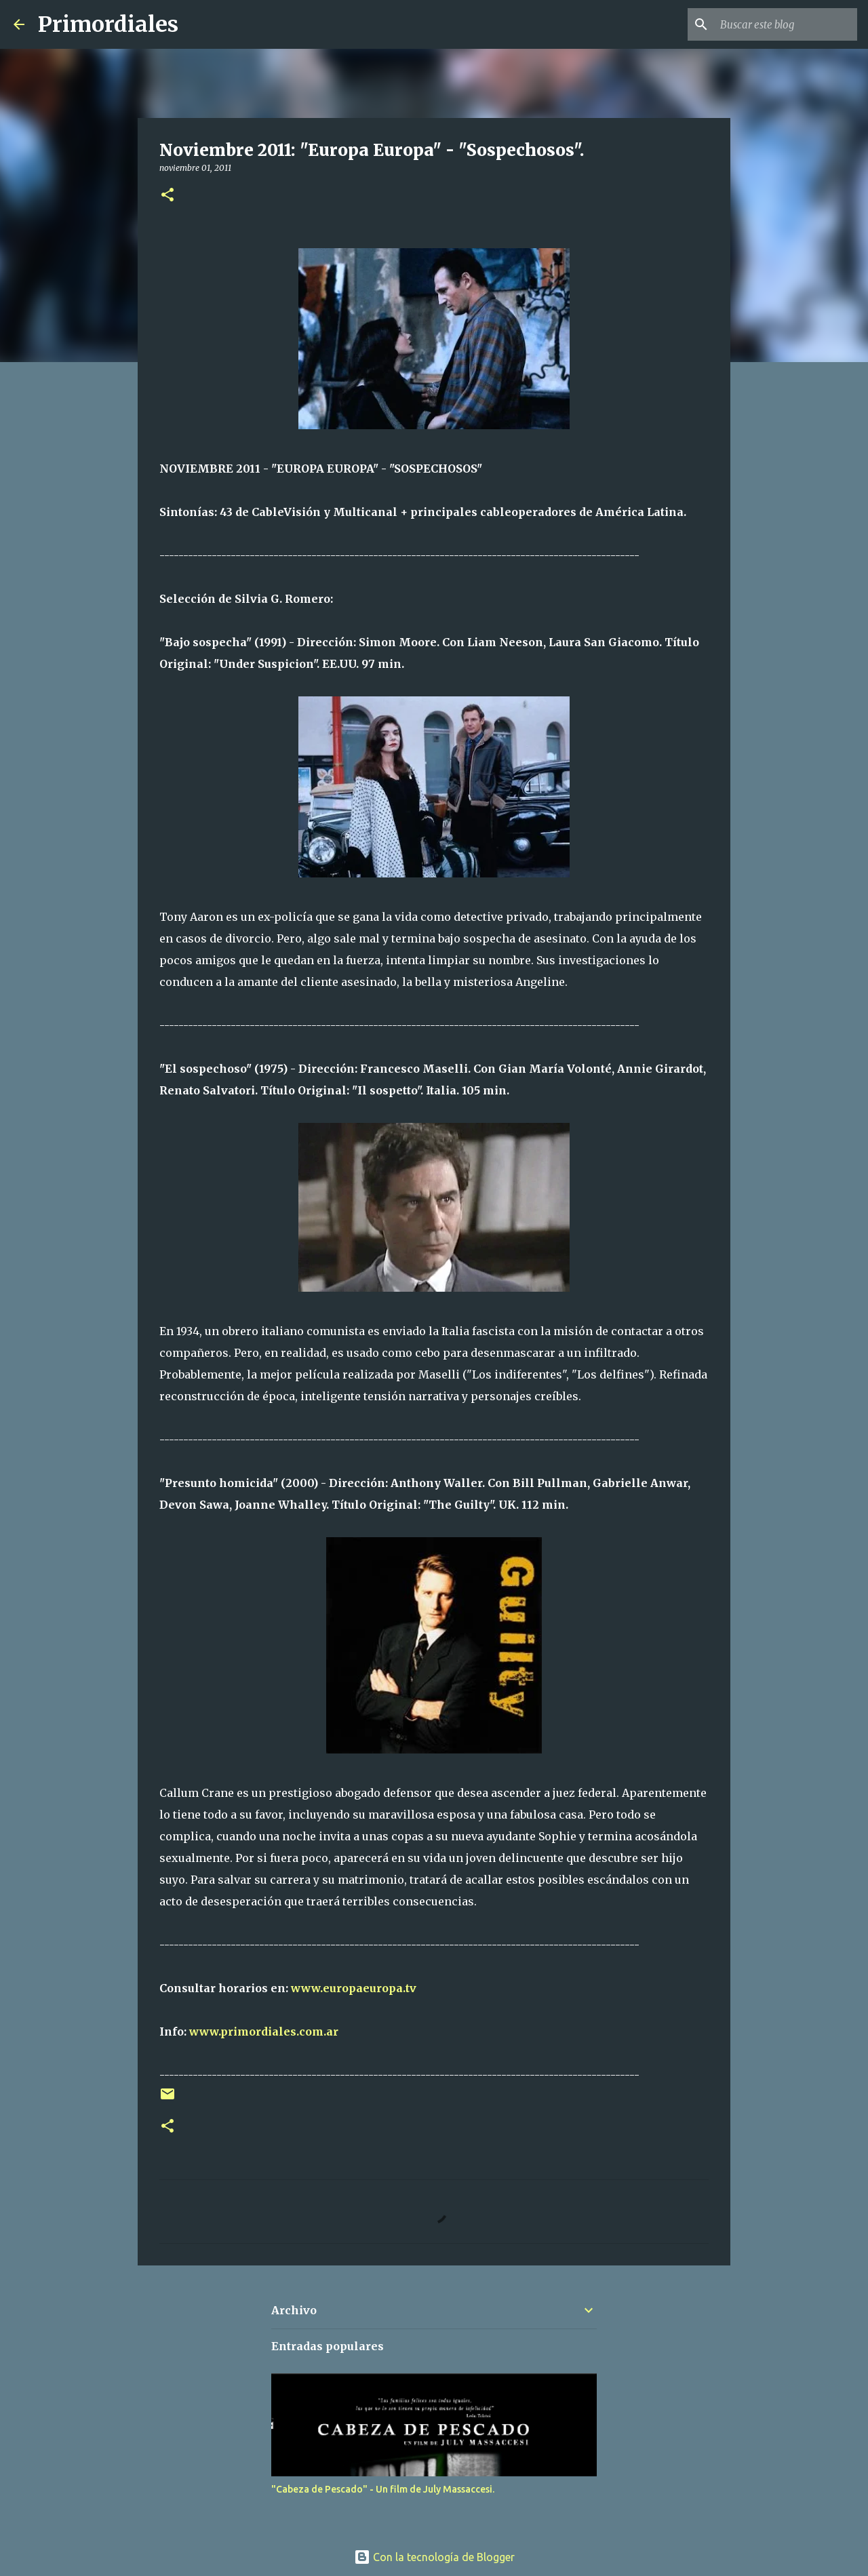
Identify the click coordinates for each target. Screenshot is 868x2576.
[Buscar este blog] (786, 24)
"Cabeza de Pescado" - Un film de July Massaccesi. (382, 2489)
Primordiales (108, 24)
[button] (167, 195)
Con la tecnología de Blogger (434, 2557)
